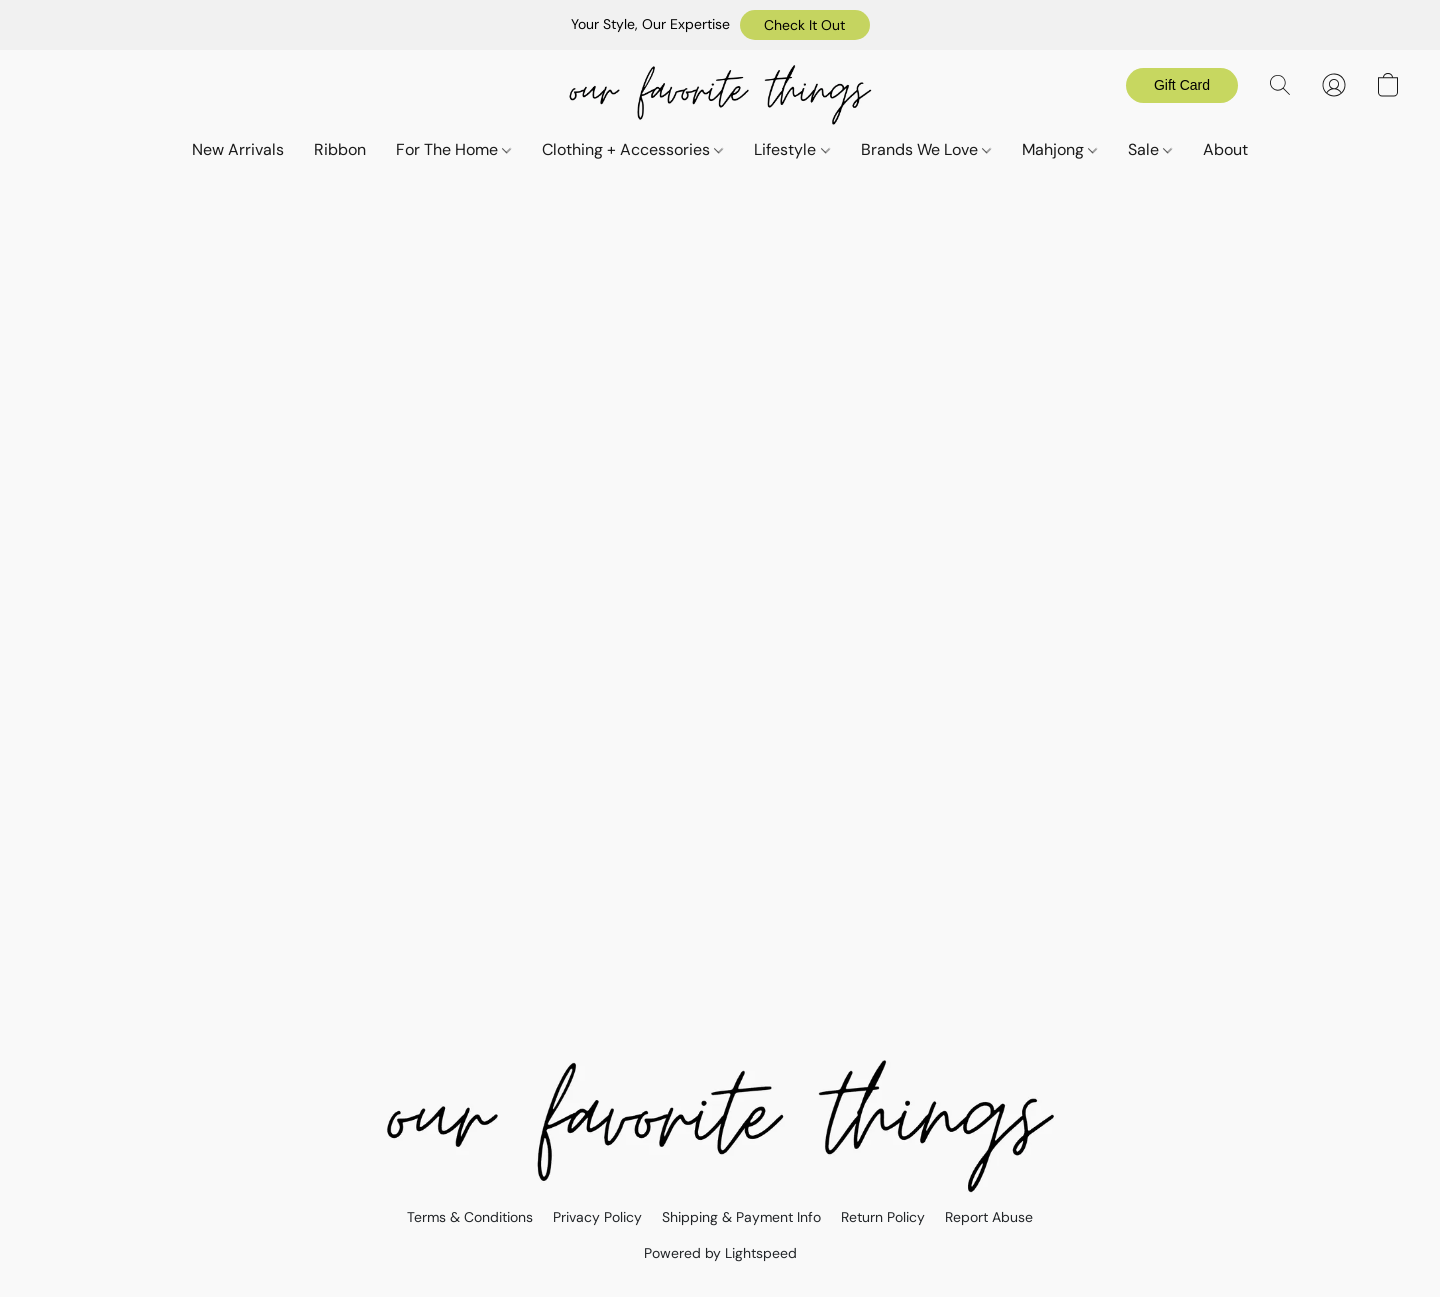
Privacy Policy (597, 1217)
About (1225, 149)
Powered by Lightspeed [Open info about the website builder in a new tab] (720, 1253)
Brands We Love (926, 149)
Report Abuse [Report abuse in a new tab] (989, 1217)
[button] (805, 25)
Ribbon (340, 149)
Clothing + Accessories (632, 149)
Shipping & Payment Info (741, 1217)
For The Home (453, 149)
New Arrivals (238, 149)
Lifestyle (791, 149)
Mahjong (1059, 149)
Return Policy (883, 1217)
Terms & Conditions (470, 1217)
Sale (1150, 149)
